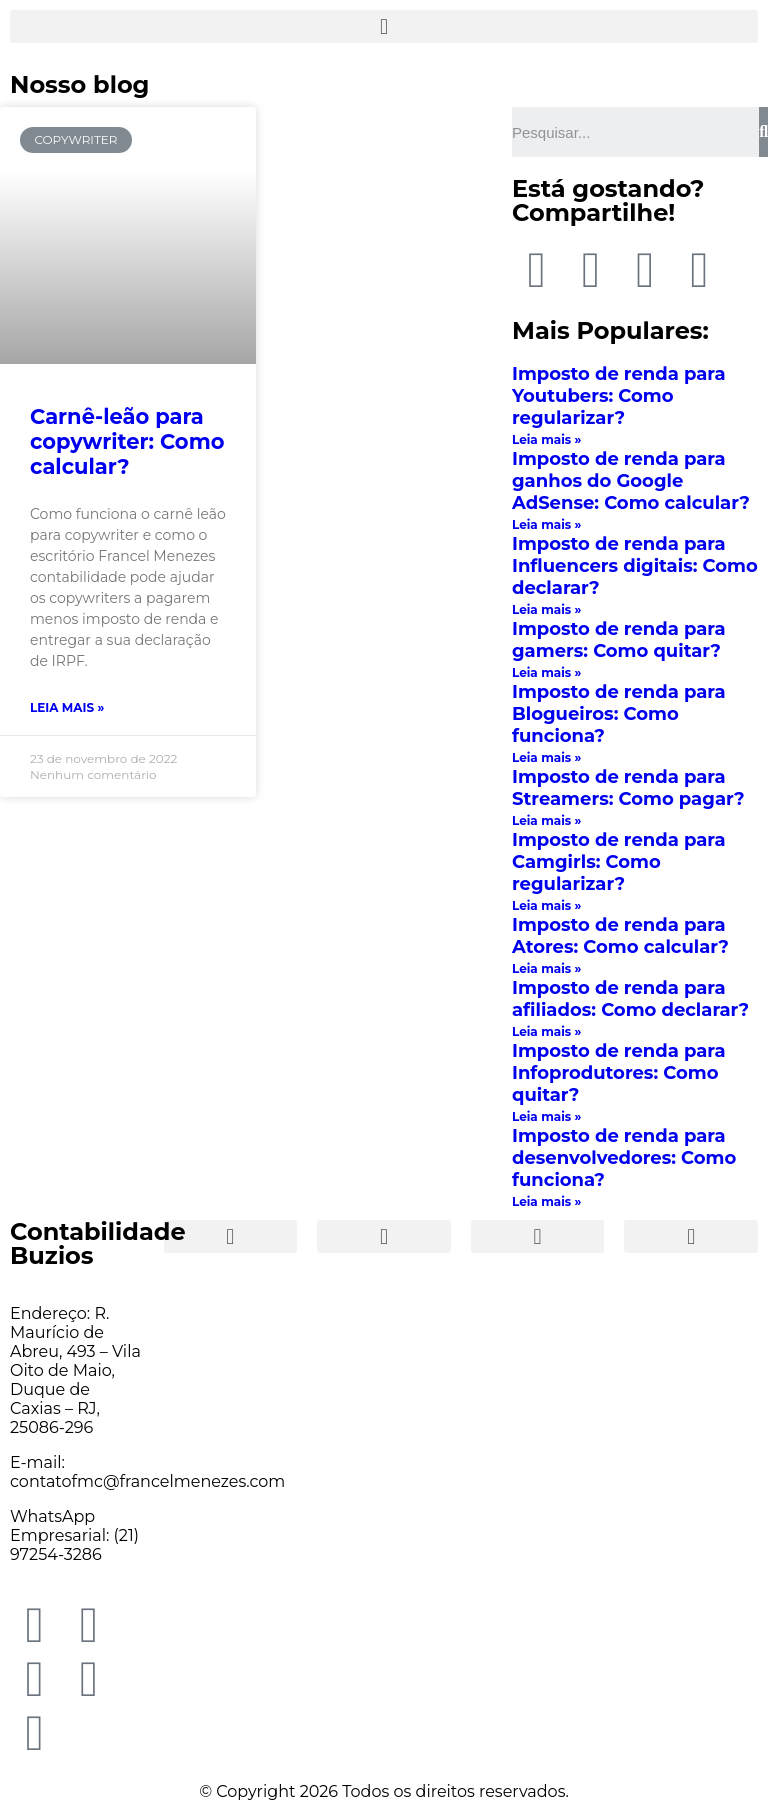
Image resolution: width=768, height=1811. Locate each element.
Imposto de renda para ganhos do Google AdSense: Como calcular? (631, 481)
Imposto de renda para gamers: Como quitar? (619, 640)
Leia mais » (67, 707)
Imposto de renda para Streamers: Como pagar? (628, 788)
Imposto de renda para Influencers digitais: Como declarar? (635, 566)
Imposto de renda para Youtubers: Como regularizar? (619, 396)
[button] (384, 26)
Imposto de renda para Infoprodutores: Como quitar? (619, 1073)
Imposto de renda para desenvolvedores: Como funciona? (624, 1158)
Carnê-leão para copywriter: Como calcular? (127, 441)
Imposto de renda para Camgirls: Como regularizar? (619, 862)
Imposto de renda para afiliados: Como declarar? (630, 999)
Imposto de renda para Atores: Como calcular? (620, 936)
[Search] (763, 132)
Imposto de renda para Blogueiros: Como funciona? (619, 714)
